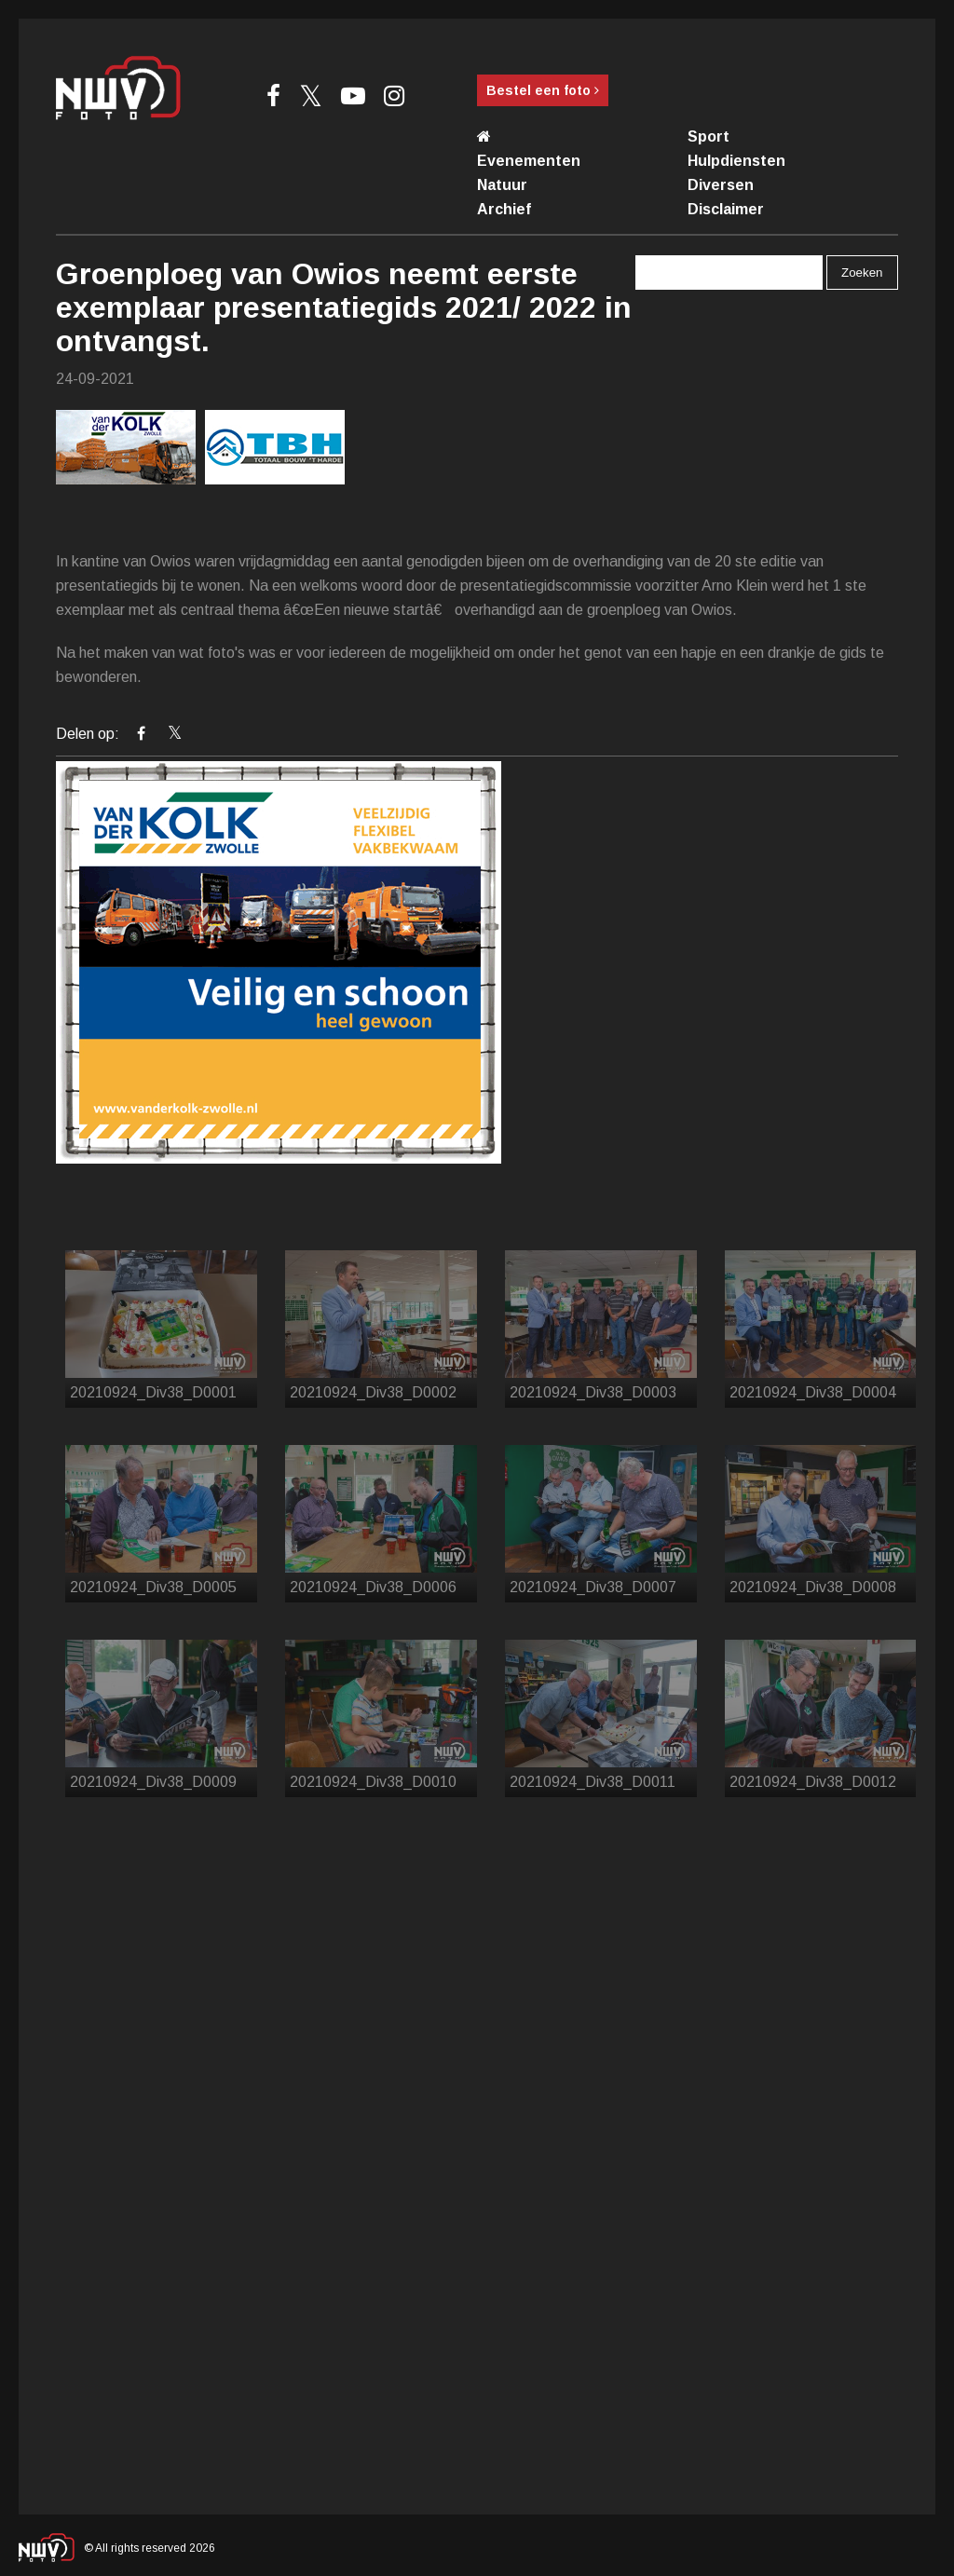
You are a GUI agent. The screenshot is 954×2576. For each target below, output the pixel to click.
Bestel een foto (542, 90)
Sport (708, 136)
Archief (504, 209)
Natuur (502, 185)
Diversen (721, 185)
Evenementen (528, 161)
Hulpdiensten (736, 161)
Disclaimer (726, 209)
